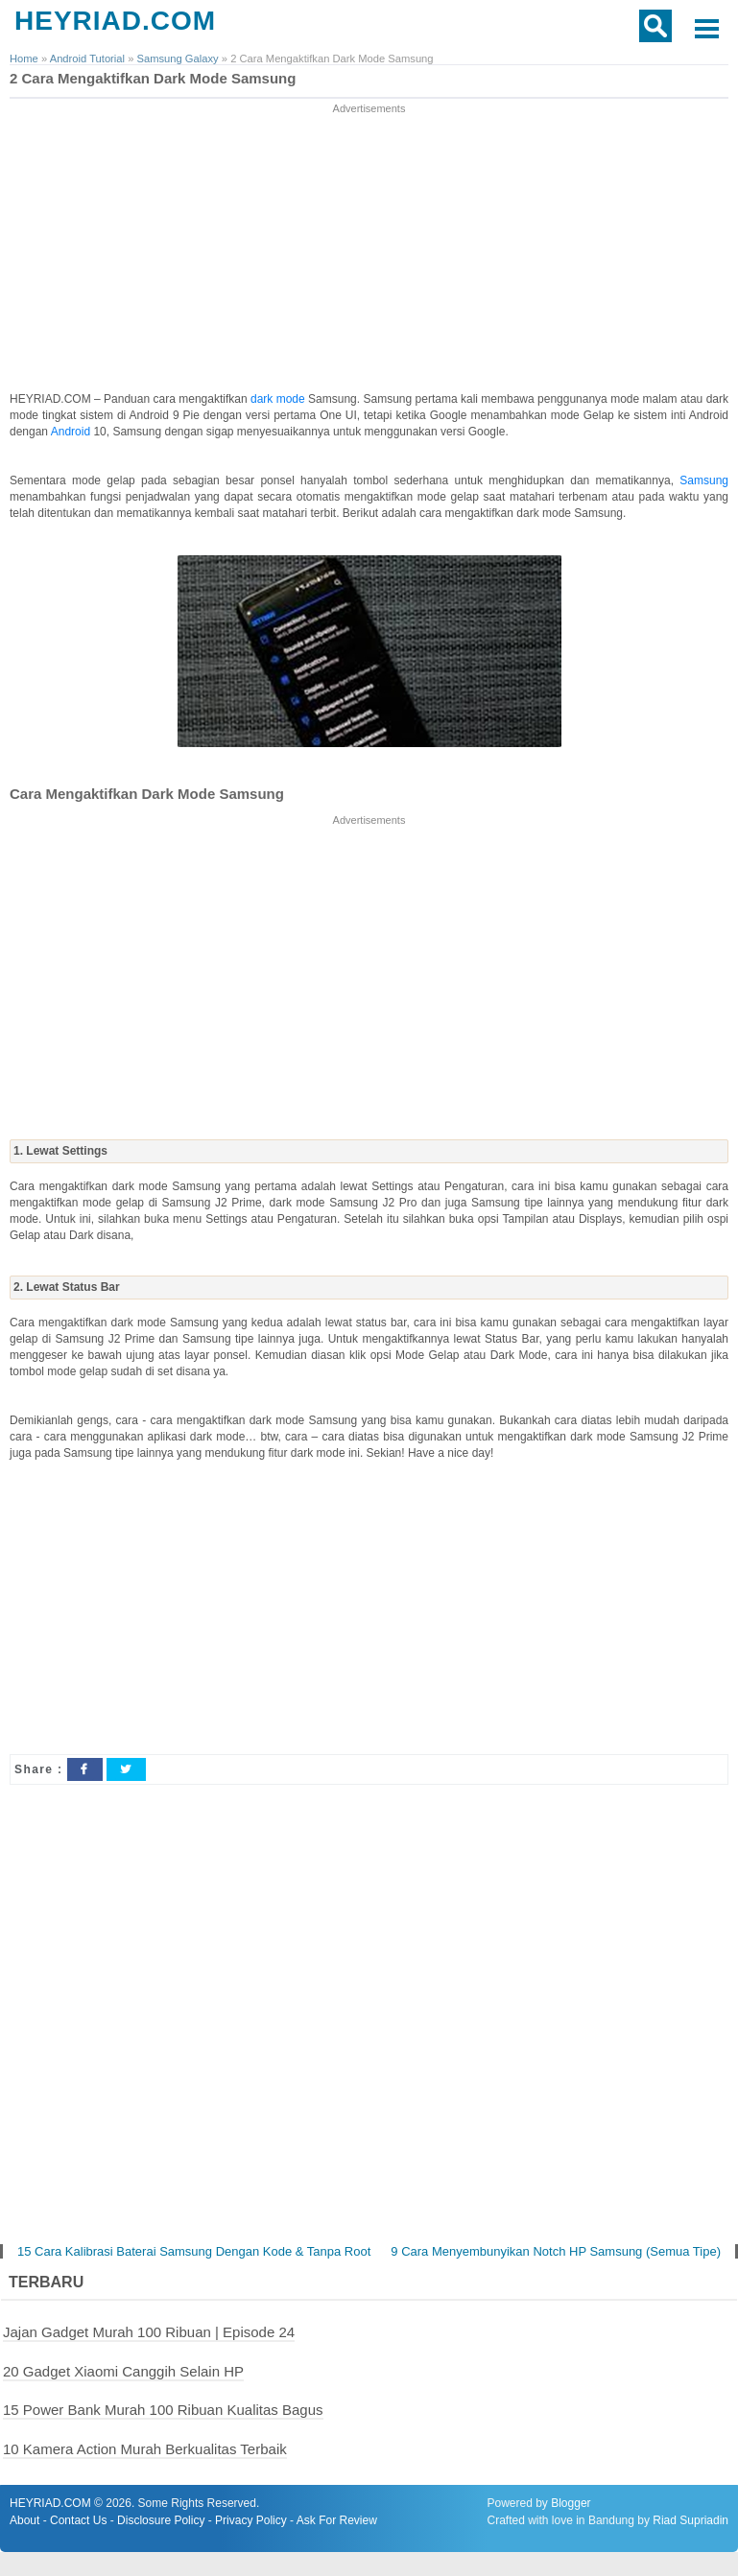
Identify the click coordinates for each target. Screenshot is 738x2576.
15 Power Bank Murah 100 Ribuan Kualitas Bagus (163, 2409)
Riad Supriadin (690, 2520)
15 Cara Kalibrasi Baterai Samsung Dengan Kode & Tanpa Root (193, 2251)
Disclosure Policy (160, 2520)
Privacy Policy (251, 2520)
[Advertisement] (369, 252)
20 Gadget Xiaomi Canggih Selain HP (123, 2371)
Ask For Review (337, 2520)
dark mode (279, 399)
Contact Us (78, 2520)
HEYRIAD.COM (115, 20)
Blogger (570, 2503)
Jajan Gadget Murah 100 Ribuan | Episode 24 (149, 2332)
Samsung (703, 480)
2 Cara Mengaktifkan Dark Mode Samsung (153, 78)
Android (72, 431)
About (24, 2520)
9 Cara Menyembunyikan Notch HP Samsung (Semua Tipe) (556, 2251)
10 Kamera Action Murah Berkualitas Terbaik (145, 2449)
